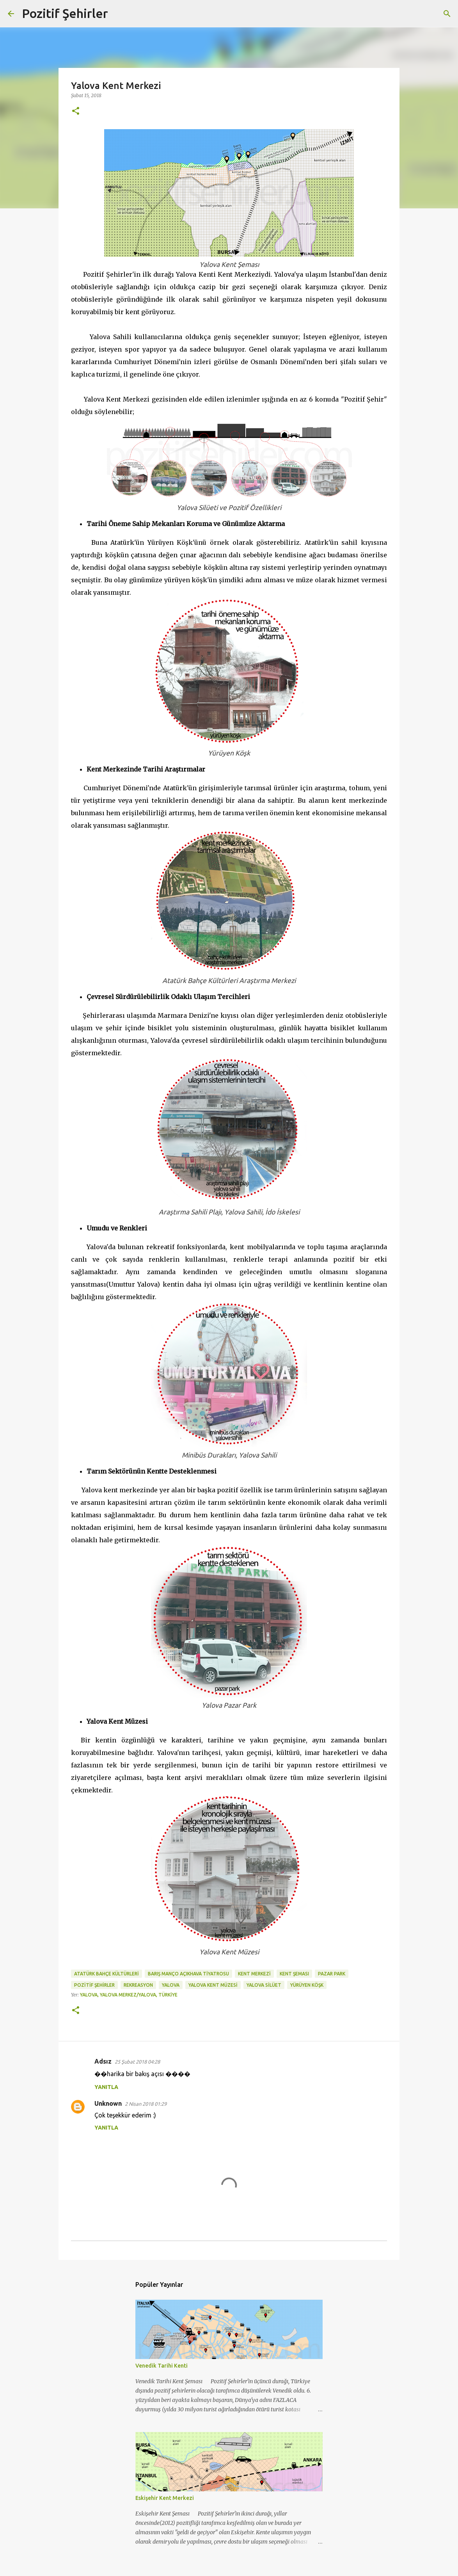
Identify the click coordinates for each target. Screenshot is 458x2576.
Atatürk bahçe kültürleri (106, 1973)
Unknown (108, 2103)
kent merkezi (254, 1973)
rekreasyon (138, 1985)
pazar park (331, 1973)
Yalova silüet (264, 1985)
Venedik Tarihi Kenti (161, 2366)
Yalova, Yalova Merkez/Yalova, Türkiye (129, 1994)
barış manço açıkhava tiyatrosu (188, 1973)
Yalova (170, 1985)
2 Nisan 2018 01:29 (146, 2104)
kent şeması (294, 1973)
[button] (75, 111)
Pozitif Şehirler (65, 13)
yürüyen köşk (306, 1985)
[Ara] (119, 13)
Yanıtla (106, 2087)
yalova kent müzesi (213, 1985)
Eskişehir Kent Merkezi (164, 2498)
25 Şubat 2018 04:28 (137, 2061)
